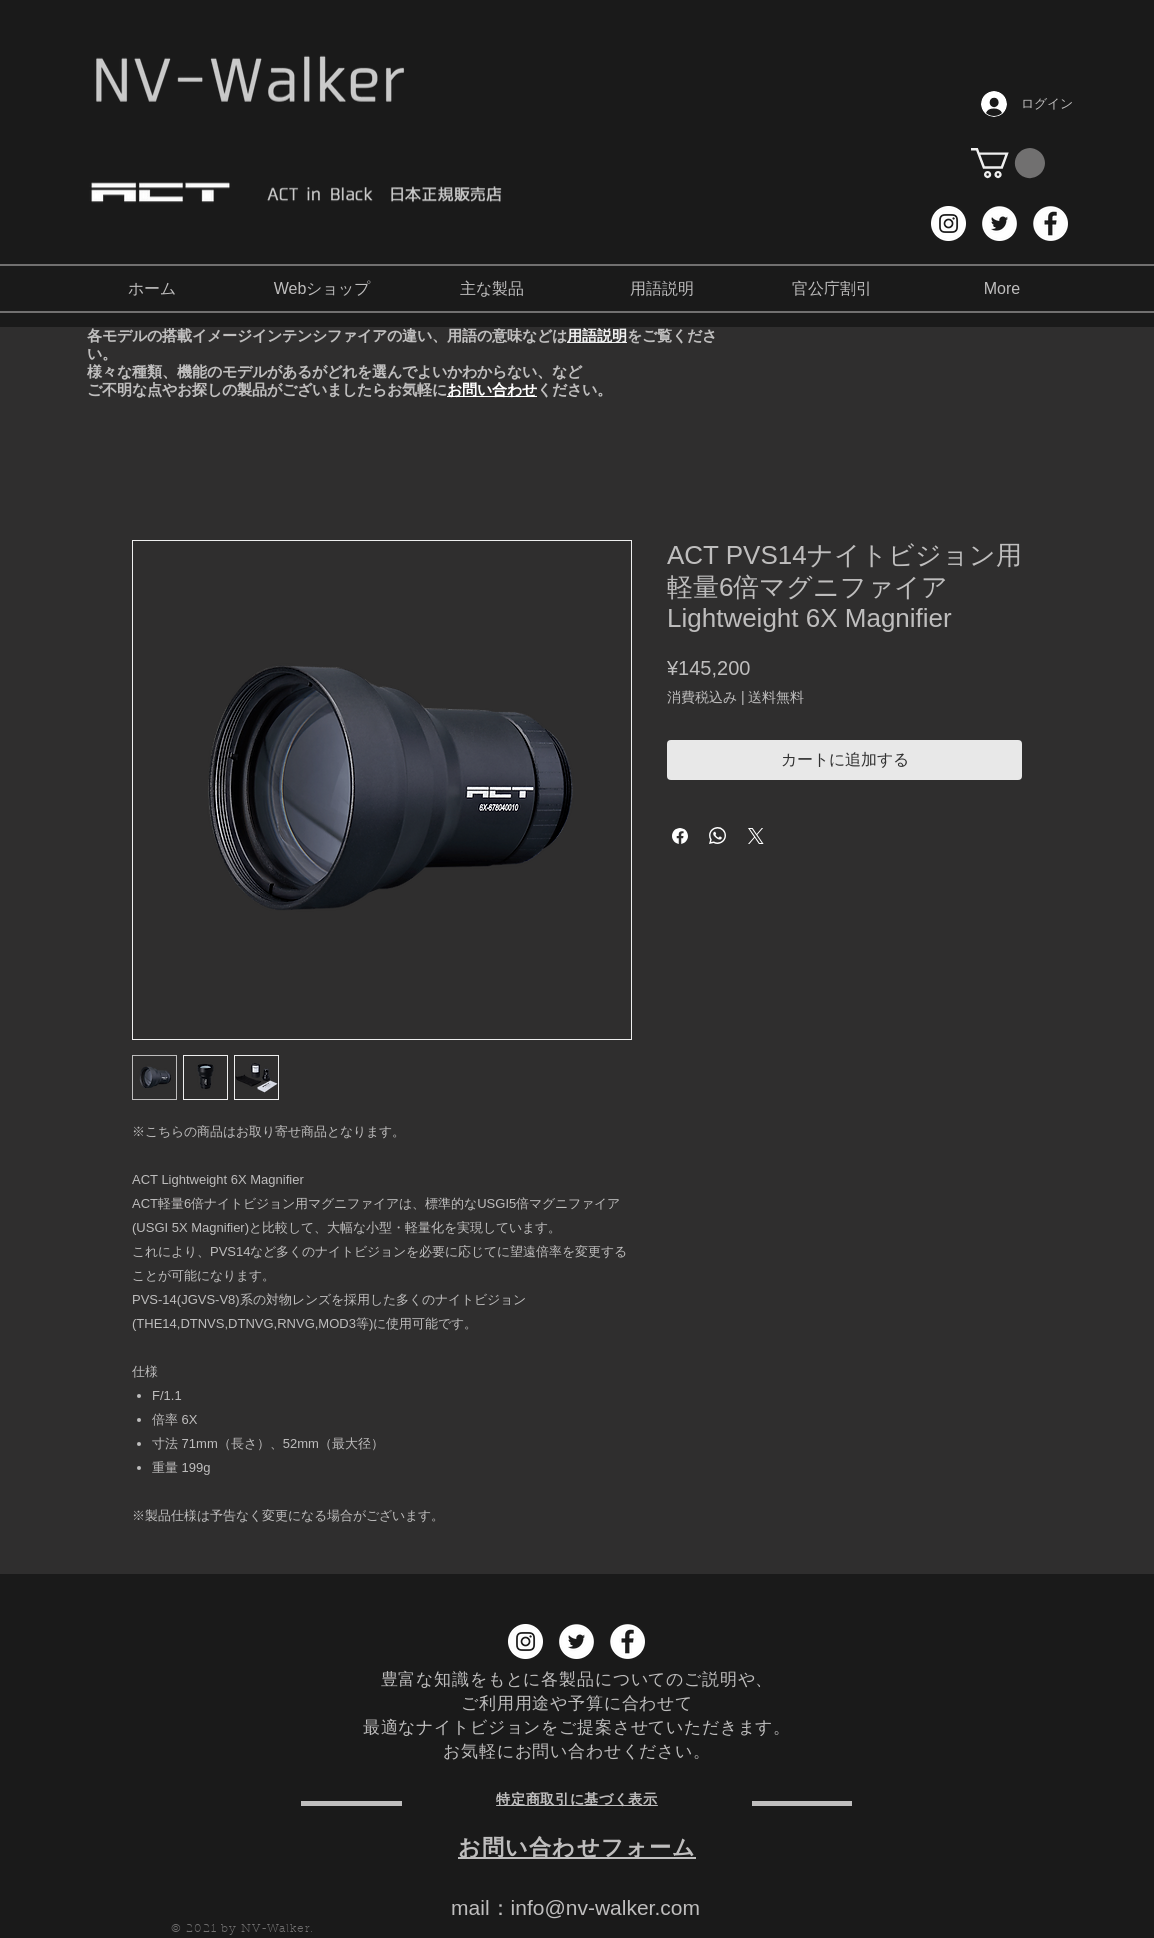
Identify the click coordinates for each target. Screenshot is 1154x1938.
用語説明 (597, 335)
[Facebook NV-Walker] (1050, 223)
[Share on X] (756, 836)
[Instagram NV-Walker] (948, 223)
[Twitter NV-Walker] (999, 223)
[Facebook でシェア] (680, 836)
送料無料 (776, 697)
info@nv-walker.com (605, 1907)
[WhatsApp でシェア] (718, 836)
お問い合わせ (492, 389)
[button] (1008, 163)
